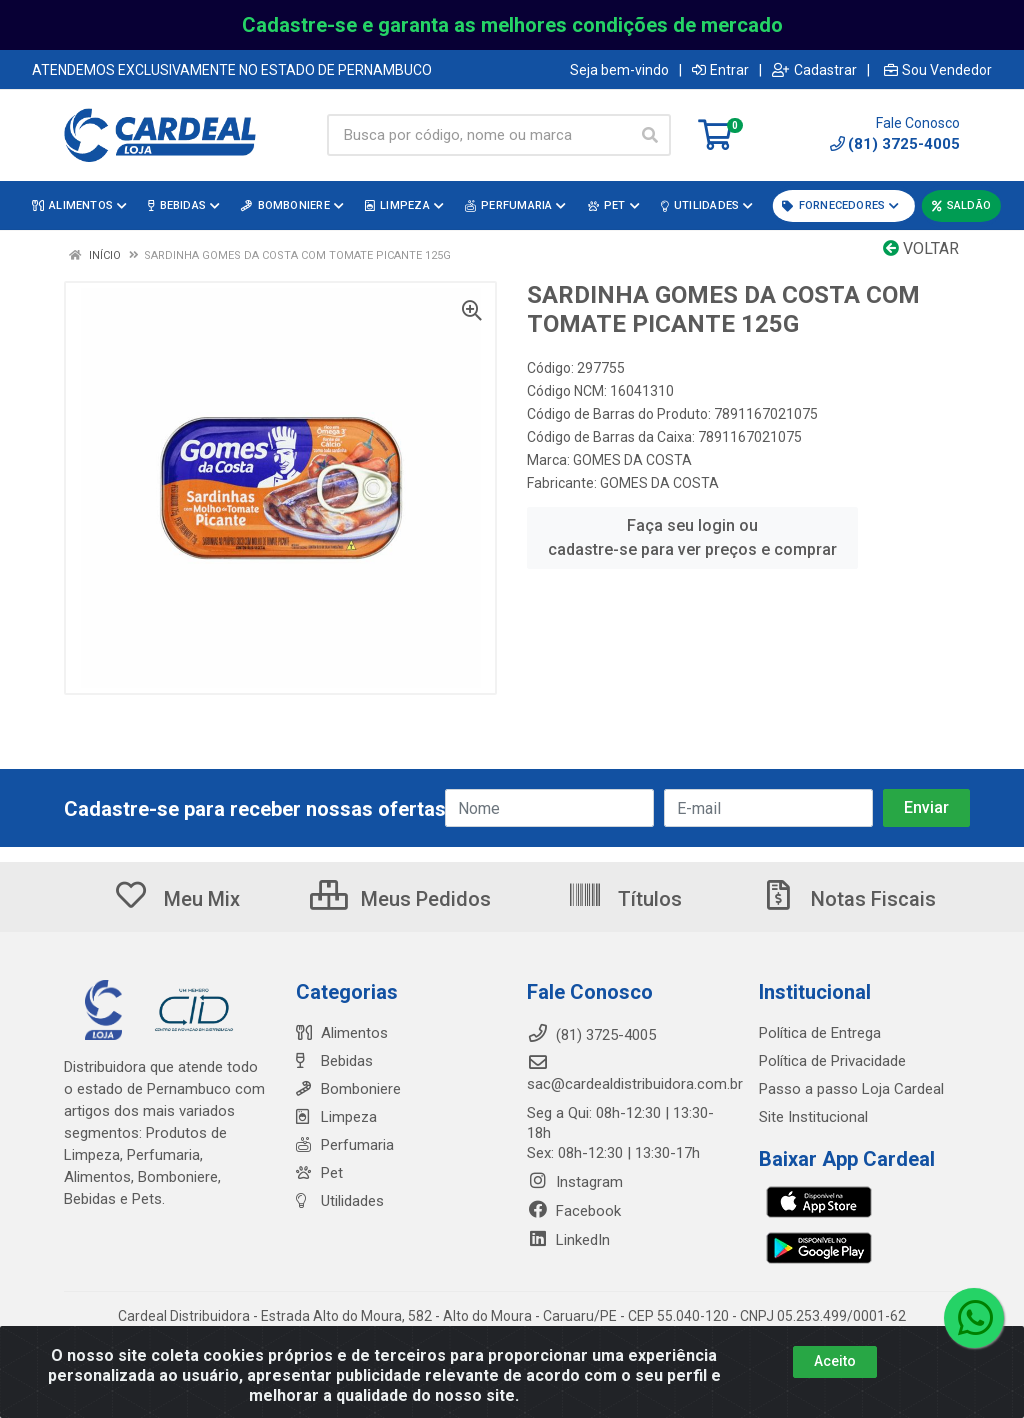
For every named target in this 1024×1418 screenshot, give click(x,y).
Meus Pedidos (400, 899)
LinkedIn (568, 1240)
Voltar (921, 248)
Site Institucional (813, 1117)
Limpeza (336, 1117)
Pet (319, 1173)
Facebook (574, 1211)
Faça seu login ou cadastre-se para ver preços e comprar (692, 537)
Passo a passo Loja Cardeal (851, 1089)
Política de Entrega (820, 1033)
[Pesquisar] (650, 135)
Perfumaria (345, 1145)
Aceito (835, 1361)
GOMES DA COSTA (632, 460)
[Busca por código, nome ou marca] (478, 135)
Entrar (720, 70)
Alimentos (342, 1033)
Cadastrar (814, 70)
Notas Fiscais (848, 899)
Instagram (575, 1182)
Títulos (624, 899)
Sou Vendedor (938, 70)
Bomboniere (348, 1089)
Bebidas (334, 1061)
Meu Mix (176, 899)
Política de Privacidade (832, 1061)
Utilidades (340, 1201)
